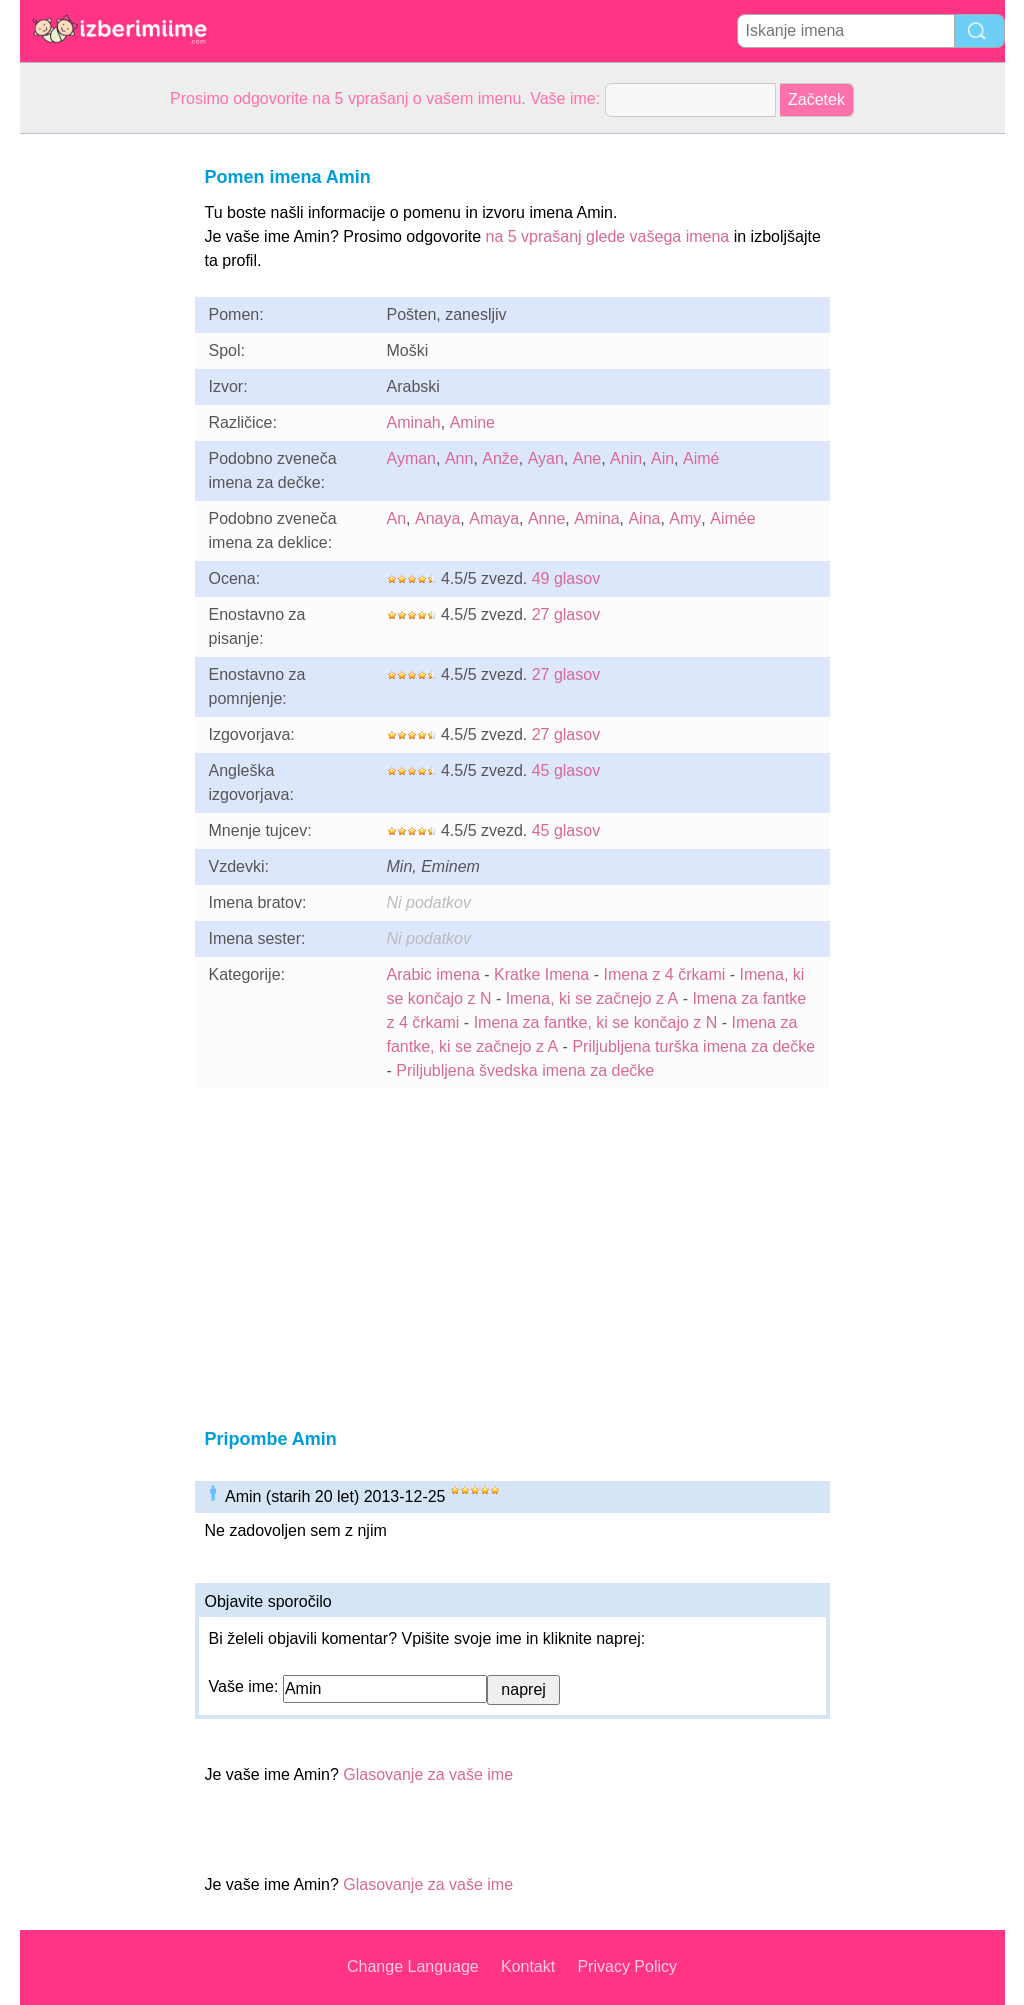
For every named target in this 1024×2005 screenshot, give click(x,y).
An (397, 518)
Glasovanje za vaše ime (428, 1774)
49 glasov (566, 578)
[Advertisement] (100, 434)
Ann (459, 458)
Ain (662, 458)
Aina (644, 518)
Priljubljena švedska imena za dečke (525, 1070)
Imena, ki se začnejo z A (592, 998)
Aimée (732, 518)
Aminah (414, 422)
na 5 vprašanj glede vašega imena (608, 236)
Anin (626, 458)
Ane (587, 458)
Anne (546, 518)
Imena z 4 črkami (664, 974)
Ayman (412, 458)
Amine (472, 422)
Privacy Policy (627, 1966)
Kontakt (528, 1966)
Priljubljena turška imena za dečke (693, 1046)
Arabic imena (433, 974)
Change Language (413, 1966)
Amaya (494, 518)
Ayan (546, 458)
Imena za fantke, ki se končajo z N (596, 1022)
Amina (596, 518)
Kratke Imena (541, 974)
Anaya (437, 518)
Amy (685, 518)
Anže (500, 458)
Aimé (701, 458)
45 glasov (566, 770)
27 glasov (566, 614)
